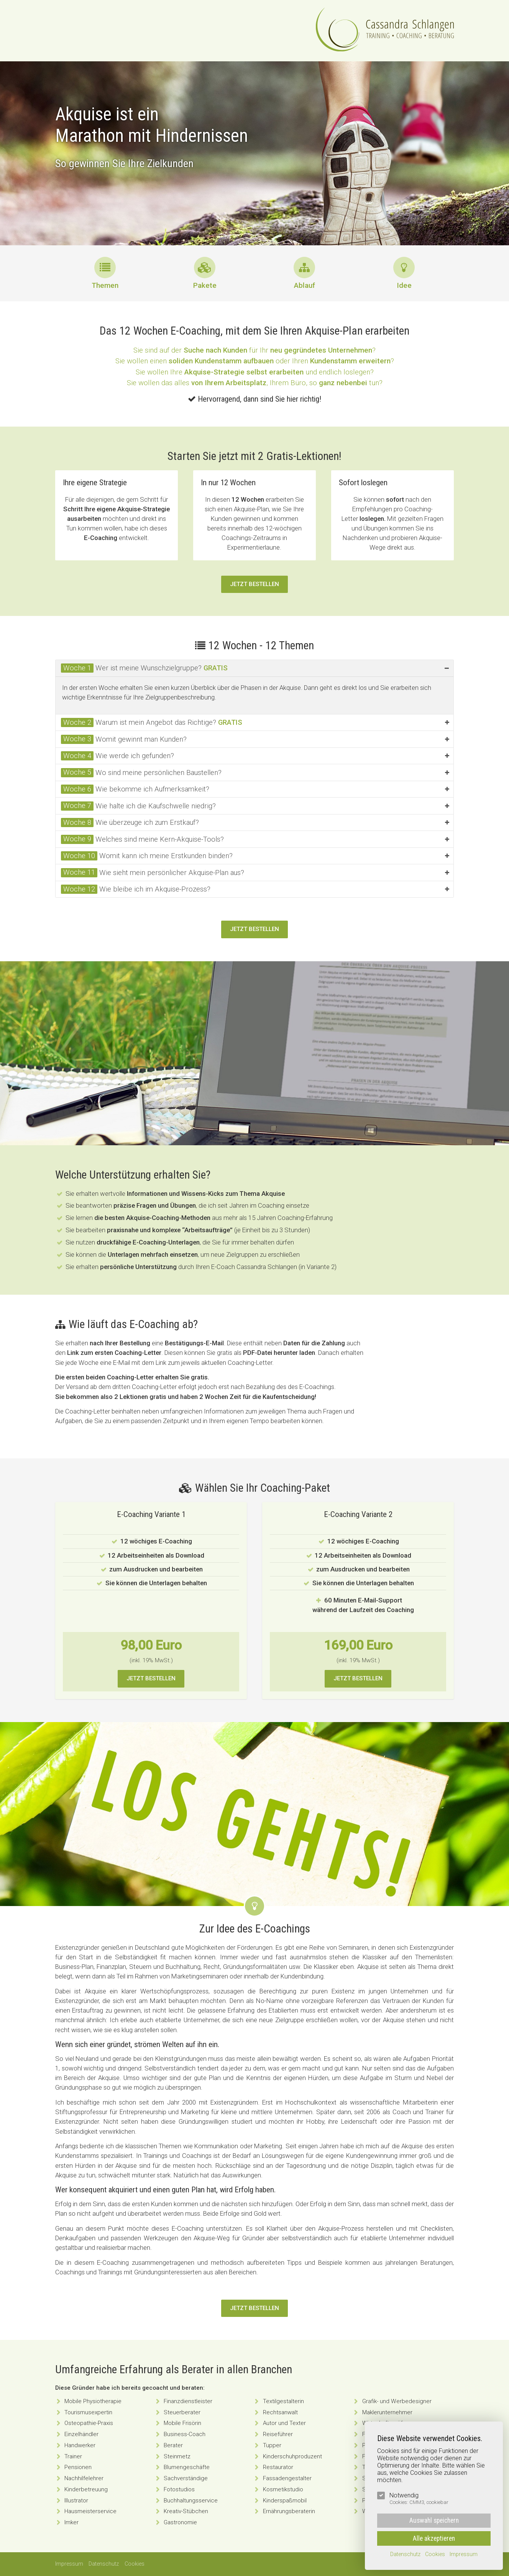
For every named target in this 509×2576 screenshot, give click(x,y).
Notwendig (418, 2499)
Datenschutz (104, 2564)
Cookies (134, 2564)
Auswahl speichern (434, 2520)
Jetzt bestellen (254, 584)
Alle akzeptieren (434, 2538)
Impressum (69, 2564)
